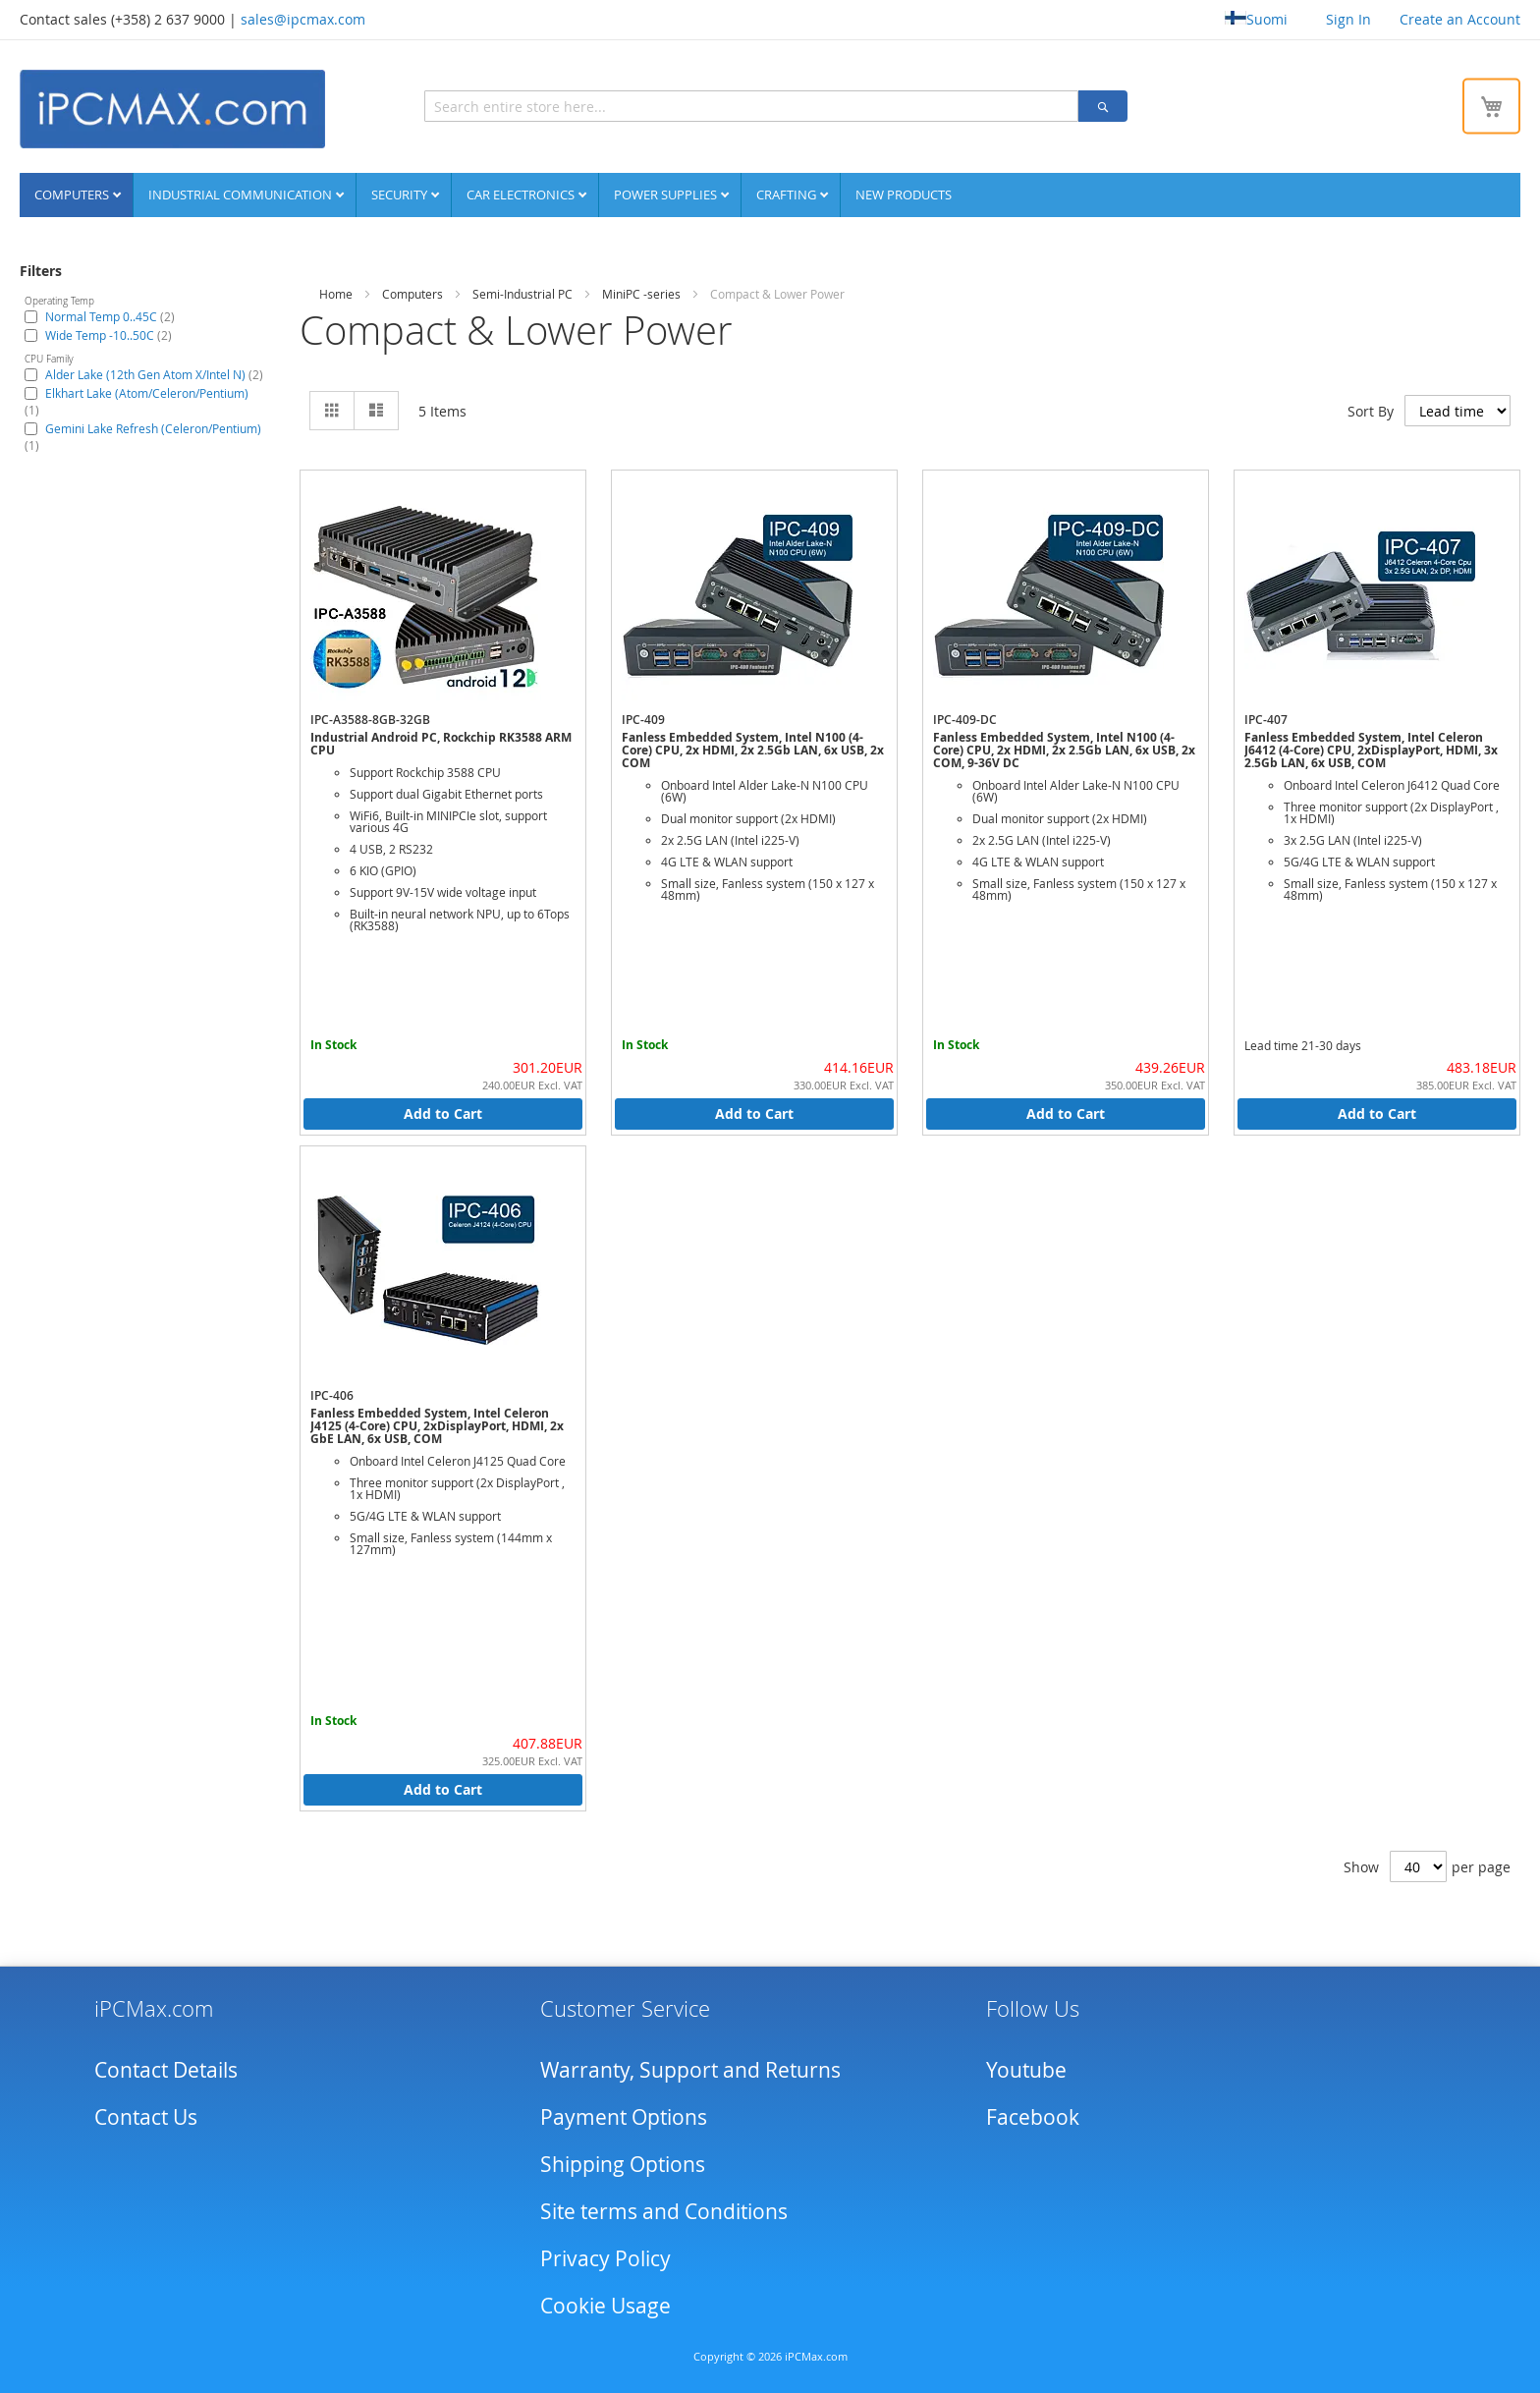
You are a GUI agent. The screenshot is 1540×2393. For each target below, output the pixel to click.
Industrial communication (241, 193)
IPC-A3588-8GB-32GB (370, 718)
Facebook (1032, 2116)
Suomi (1256, 19)
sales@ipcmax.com (303, 19)
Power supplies (667, 193)
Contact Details (166, 2069)
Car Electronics (522, 193)
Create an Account (1460, 19)
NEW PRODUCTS (903, 193)
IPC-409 (643, 718)
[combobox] (663, 106)
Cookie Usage (605, 2304)
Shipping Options (622, 2163)
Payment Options (623, 2116)
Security (400, 193)
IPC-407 (1266, 718)
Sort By (1371, 410)
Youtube (1026, 2069)
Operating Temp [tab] (59, 300)
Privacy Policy (605, 2257)
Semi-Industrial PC (522, 293)
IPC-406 (332, 1394)
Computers (73, 193)
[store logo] (172, 108)
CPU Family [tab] (49, 358)
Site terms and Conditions (664, 2210)
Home (336, 293)
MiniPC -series (641, 293)
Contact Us (145, 2116)
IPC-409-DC (965, 718)
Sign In (1348, 19)
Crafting (787, 193)
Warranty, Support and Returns (690, 2069)
